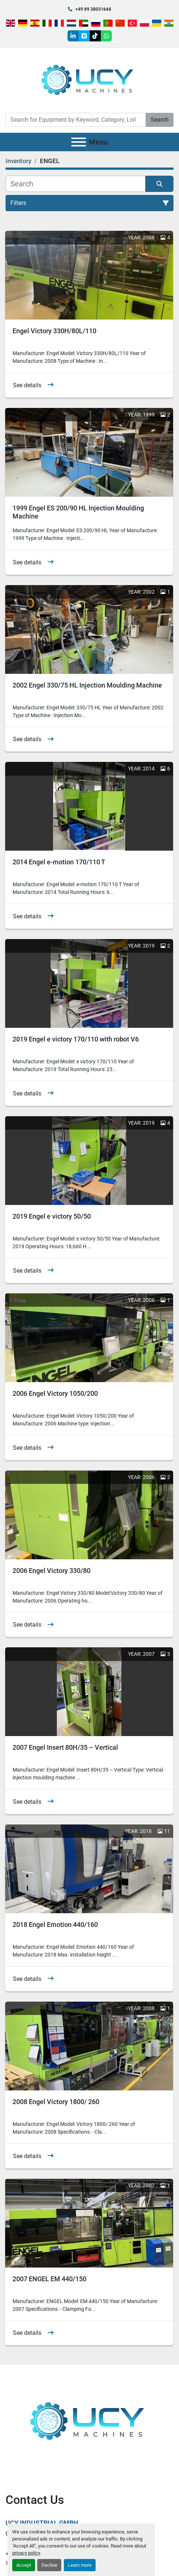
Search (160, 119)
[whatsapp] (106, 35)
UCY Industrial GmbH (42, 2523)
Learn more (80, 2565)
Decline (49, 2565)
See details (27, 385)
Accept (23, 2565)
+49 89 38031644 (93, 9)
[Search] (76, 120)
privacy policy (26, 2553)
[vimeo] (84, 35)
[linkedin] (73, 35)
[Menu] (78, 142)
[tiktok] (95, 35)
